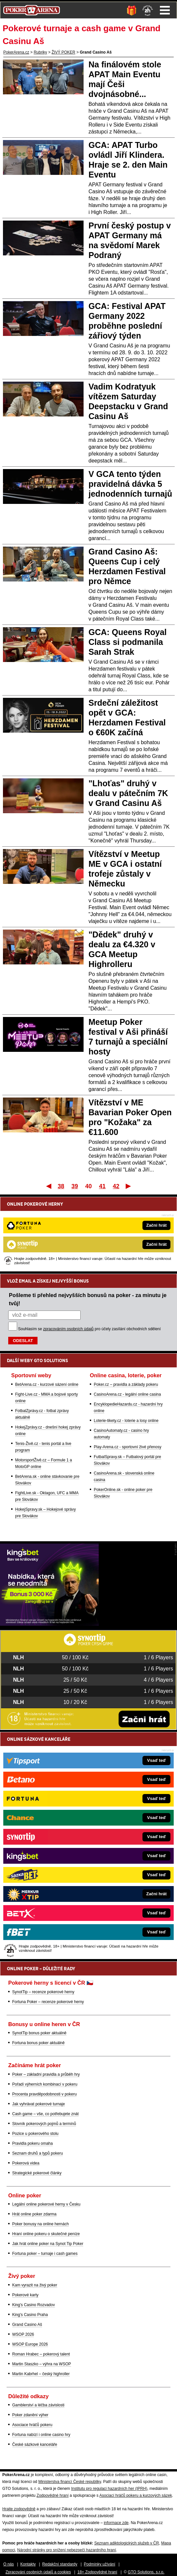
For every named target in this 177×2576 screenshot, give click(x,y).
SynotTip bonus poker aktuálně (39, 2033)
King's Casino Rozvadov (33, 2305)
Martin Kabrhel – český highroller (41, 2374)
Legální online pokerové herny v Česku (46, 2204)
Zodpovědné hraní (52, 2495)
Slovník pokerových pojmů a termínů (44, 2123)
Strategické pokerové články (37, 2173)
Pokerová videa (25, 2163)
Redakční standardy (59, 2564)
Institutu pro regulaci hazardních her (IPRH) (109, 2488)
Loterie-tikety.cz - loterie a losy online (126, 1420)
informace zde (116, 2522)
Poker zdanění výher (30, 2415)
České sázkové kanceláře (34, 2444)
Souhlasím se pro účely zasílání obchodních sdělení (89, 1329)
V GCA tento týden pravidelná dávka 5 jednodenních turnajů (130, 483)
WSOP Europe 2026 (30, 2344)
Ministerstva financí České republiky (69, 2481)
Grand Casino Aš (27, 2324)
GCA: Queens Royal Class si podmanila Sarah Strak (127, 641)
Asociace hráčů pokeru (32, 2424)
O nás (8, 2564)
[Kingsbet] (49, 1624)
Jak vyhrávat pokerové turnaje (38, 2104)
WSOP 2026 (23, 2334)
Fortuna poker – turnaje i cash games (45, 2253)
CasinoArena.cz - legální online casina (127, 1394)
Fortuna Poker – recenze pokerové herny (48, 2001)
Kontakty (28, 2564)
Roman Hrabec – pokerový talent (41, 2354)
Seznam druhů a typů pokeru (37, 2153)
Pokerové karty (25, 2295)
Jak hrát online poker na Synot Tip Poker (47, 2243)
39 (74, 1186)
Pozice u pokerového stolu (35, 2133)
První (48, 1186)
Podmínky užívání (99, 2564)
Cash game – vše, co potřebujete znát (45, 2114)
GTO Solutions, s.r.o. (146, 2572)
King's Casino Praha (30, 2314)
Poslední (129, 1186)
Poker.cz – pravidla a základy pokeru (126, 1384)
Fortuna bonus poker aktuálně (38, 2043)
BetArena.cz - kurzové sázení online (46, 1384)
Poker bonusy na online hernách (40, 2224)
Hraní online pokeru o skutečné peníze (46, 2234)
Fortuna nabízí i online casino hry (41, 2434)
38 (61, 1186)
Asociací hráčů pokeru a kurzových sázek (135, 2495)
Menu (165, 10)
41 (102, 1186)
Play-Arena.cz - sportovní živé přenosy (127, 1447)
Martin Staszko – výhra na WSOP (41, 2364)
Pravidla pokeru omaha (32, 2143)
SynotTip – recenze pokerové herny (43, 1992)
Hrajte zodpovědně (19, 2509)
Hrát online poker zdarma (34, 2214)
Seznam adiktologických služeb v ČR (126, 2543)
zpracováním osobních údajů (68, 1329)
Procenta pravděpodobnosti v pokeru (44, 2094)
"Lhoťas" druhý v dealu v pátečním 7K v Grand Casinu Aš (128, 793)
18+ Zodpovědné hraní (97, 2572)
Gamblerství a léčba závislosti (38, 2405)
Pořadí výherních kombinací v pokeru (44, 2084)
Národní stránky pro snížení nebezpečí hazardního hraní (66, 2550)
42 (116, 1186)
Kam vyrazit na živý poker (34, 2285)
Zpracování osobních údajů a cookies (38, 2572)
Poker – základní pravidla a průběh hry (46, 2074)
